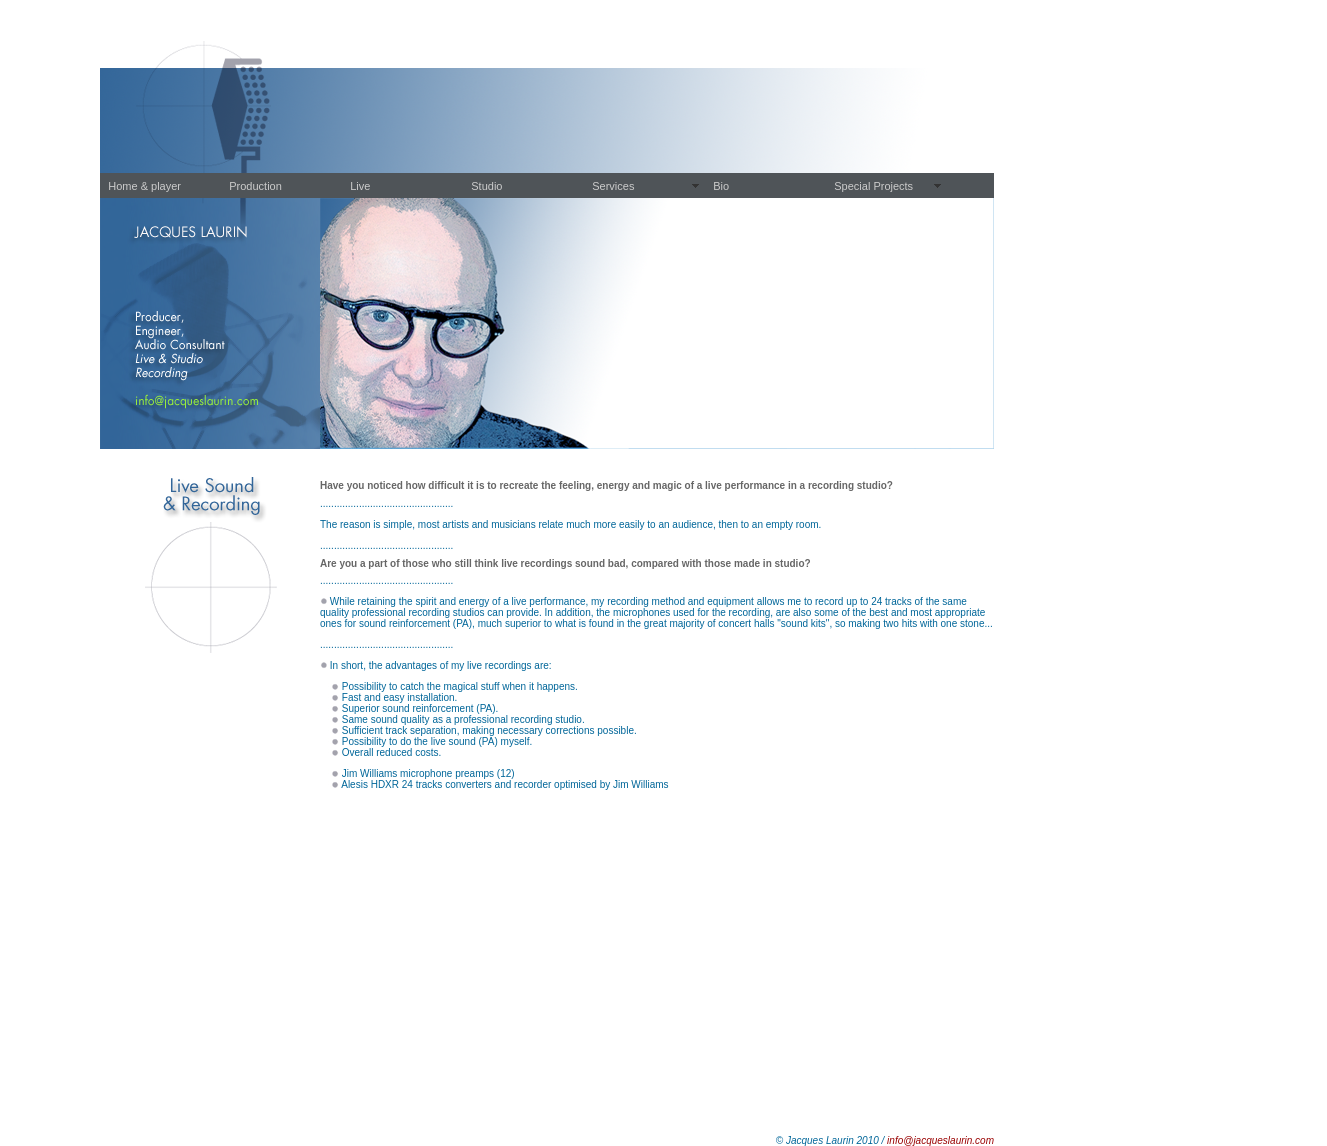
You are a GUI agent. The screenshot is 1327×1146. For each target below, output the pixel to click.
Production (255, 186)
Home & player (144, 186)
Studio (486, 186)
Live (360, 186)
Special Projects (873, 186)
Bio (721, 186)
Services (613, 186)
